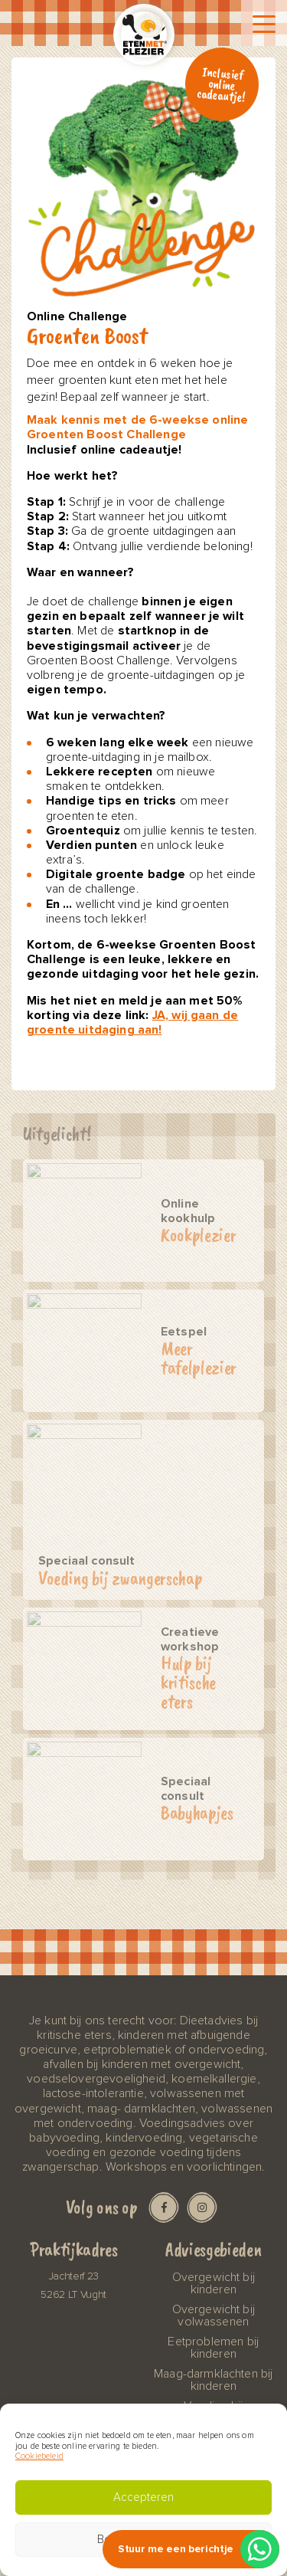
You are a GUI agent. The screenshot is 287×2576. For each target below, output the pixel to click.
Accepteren (143, 2497)
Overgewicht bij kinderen (213, 2283)
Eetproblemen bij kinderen (213, 2348)
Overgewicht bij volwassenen (213, 2315)
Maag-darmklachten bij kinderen (213, 2380)
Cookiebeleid (39, 2456)
